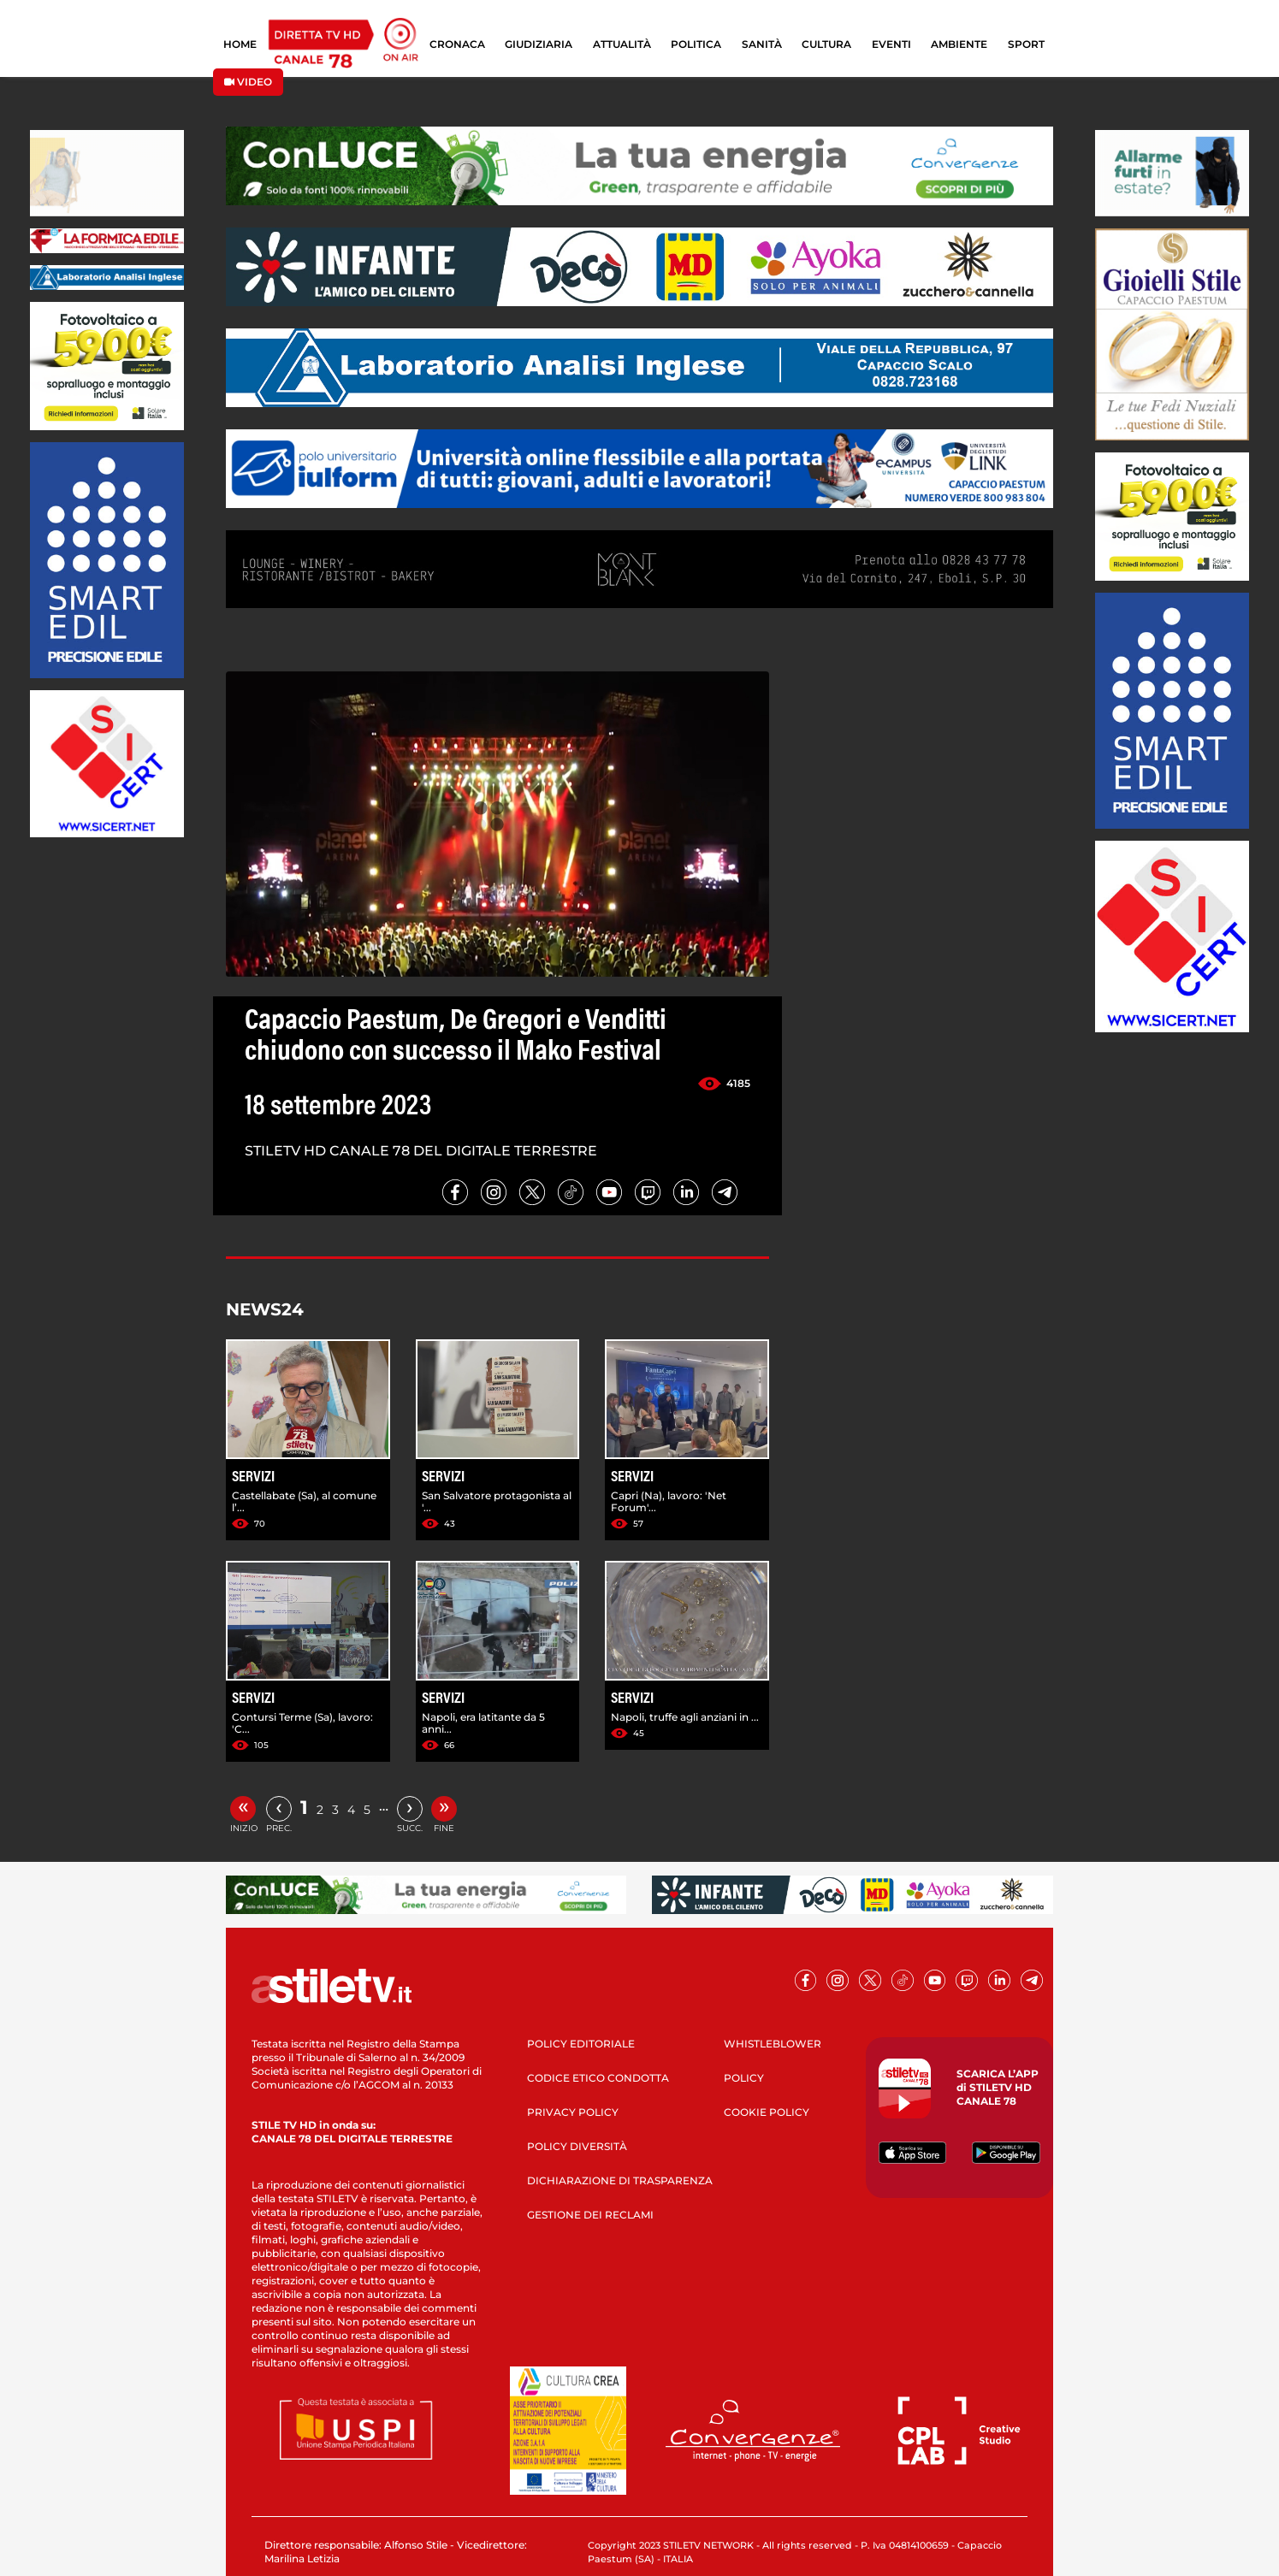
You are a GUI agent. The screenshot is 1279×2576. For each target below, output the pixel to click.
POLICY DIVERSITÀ (577, 2146)
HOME (240, 44)
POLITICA (696, 44)
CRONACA (457, 44)
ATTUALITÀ (622, 44)
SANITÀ (762, 44)
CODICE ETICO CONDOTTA (598, 2077)
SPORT (1026, 44)
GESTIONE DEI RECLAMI (590, 2214)
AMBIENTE (959, 44)
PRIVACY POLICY (573, 2112)
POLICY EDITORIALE (581, 2043)
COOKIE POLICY (766, 2112)
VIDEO (248, 81)
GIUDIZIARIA (538, 44)
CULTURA (826, 44)
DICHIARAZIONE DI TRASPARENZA (620, 2180)
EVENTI (891, 44)
